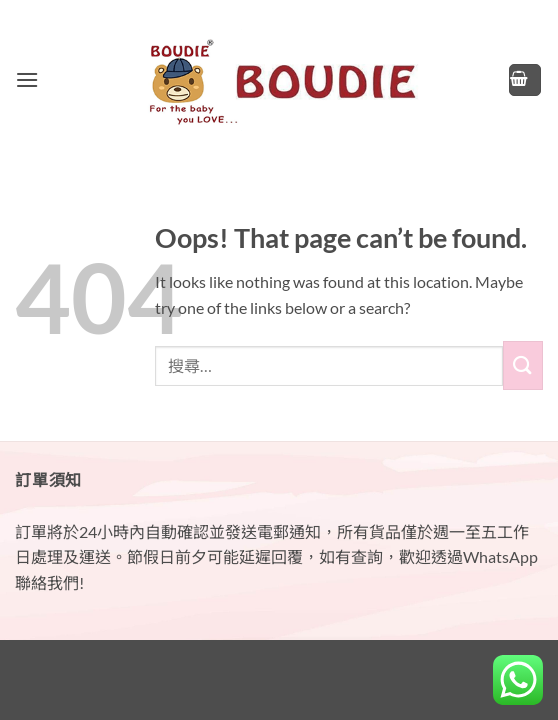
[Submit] (523, 365)
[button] (27, 79)
